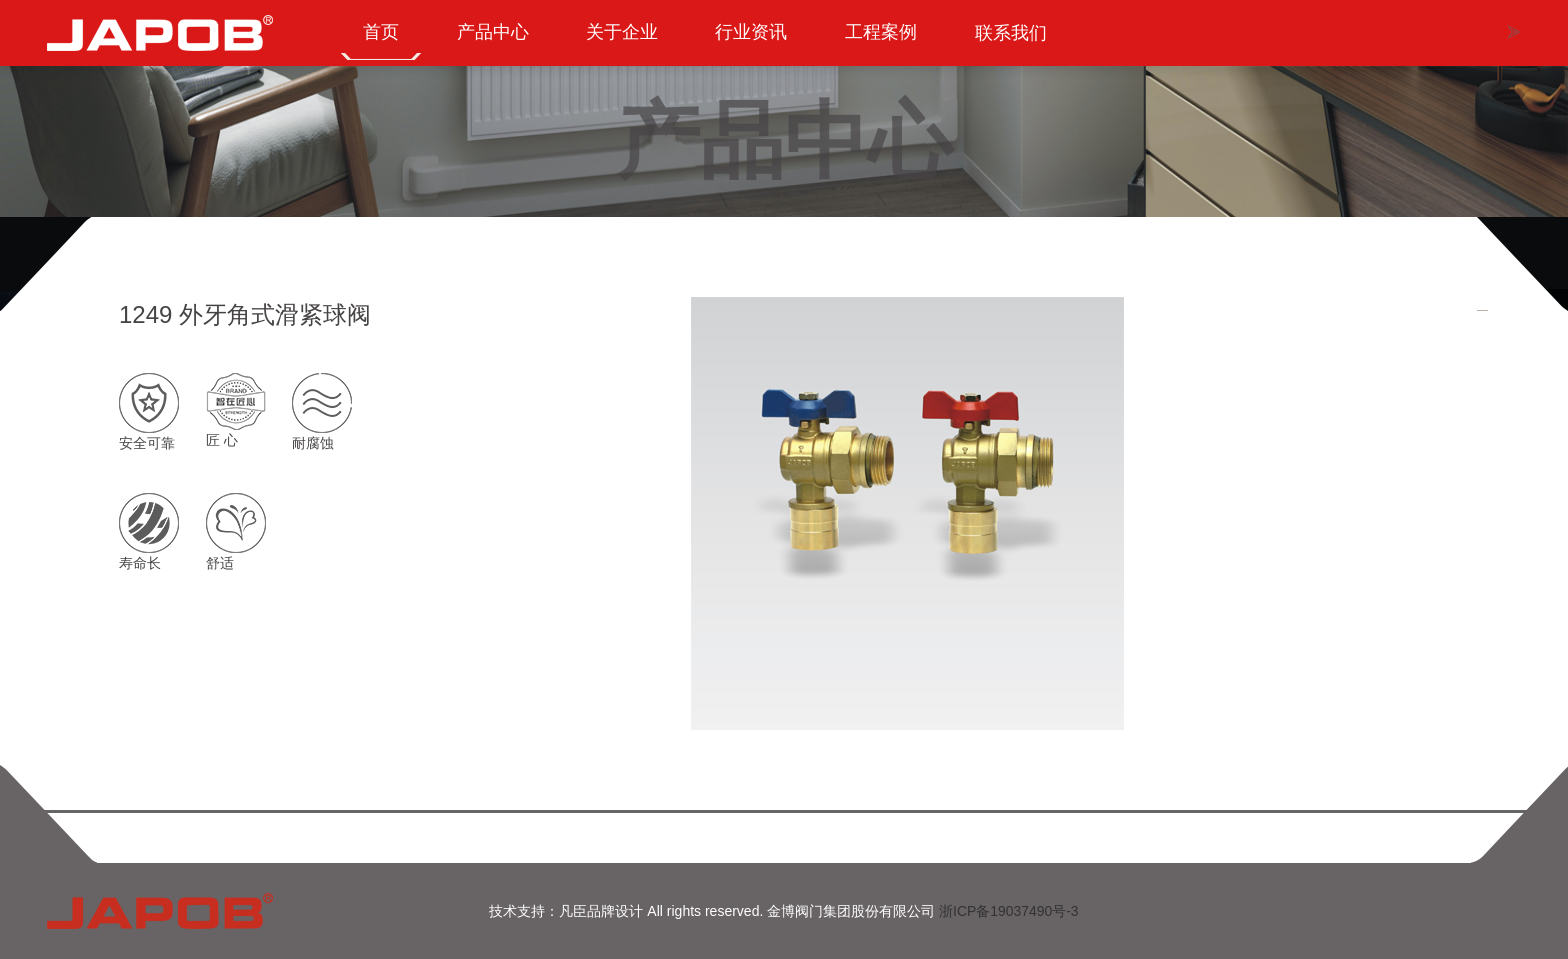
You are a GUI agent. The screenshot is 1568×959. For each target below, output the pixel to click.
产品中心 (496, 42)
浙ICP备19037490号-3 (1009, 911)
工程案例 (892, 42)
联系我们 (1024, 42)
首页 (382, 42)
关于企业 (628, 42)
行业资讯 (760, 42)
